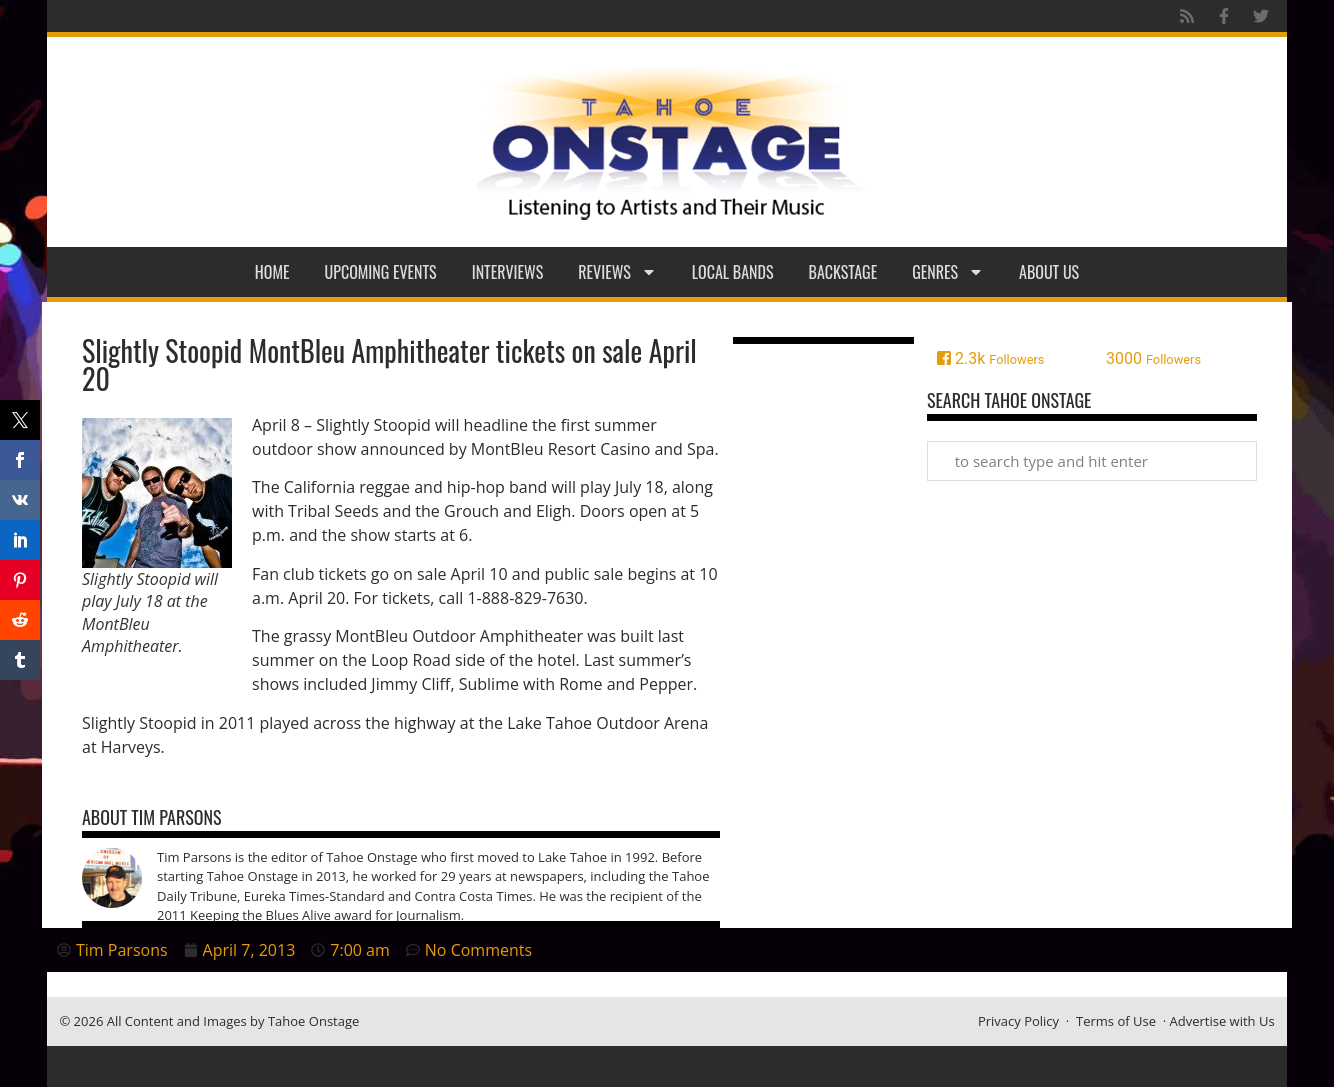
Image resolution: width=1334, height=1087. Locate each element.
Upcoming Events (381, 272)
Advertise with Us (1222, 1021)
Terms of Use (1116, 1021)
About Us (1049, 272)
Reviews (617, 272)
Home (272, 272)
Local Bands (733, 272)
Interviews (508, 272)
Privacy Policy (1018, 1021)
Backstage (843, 272)
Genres (948, 272)
